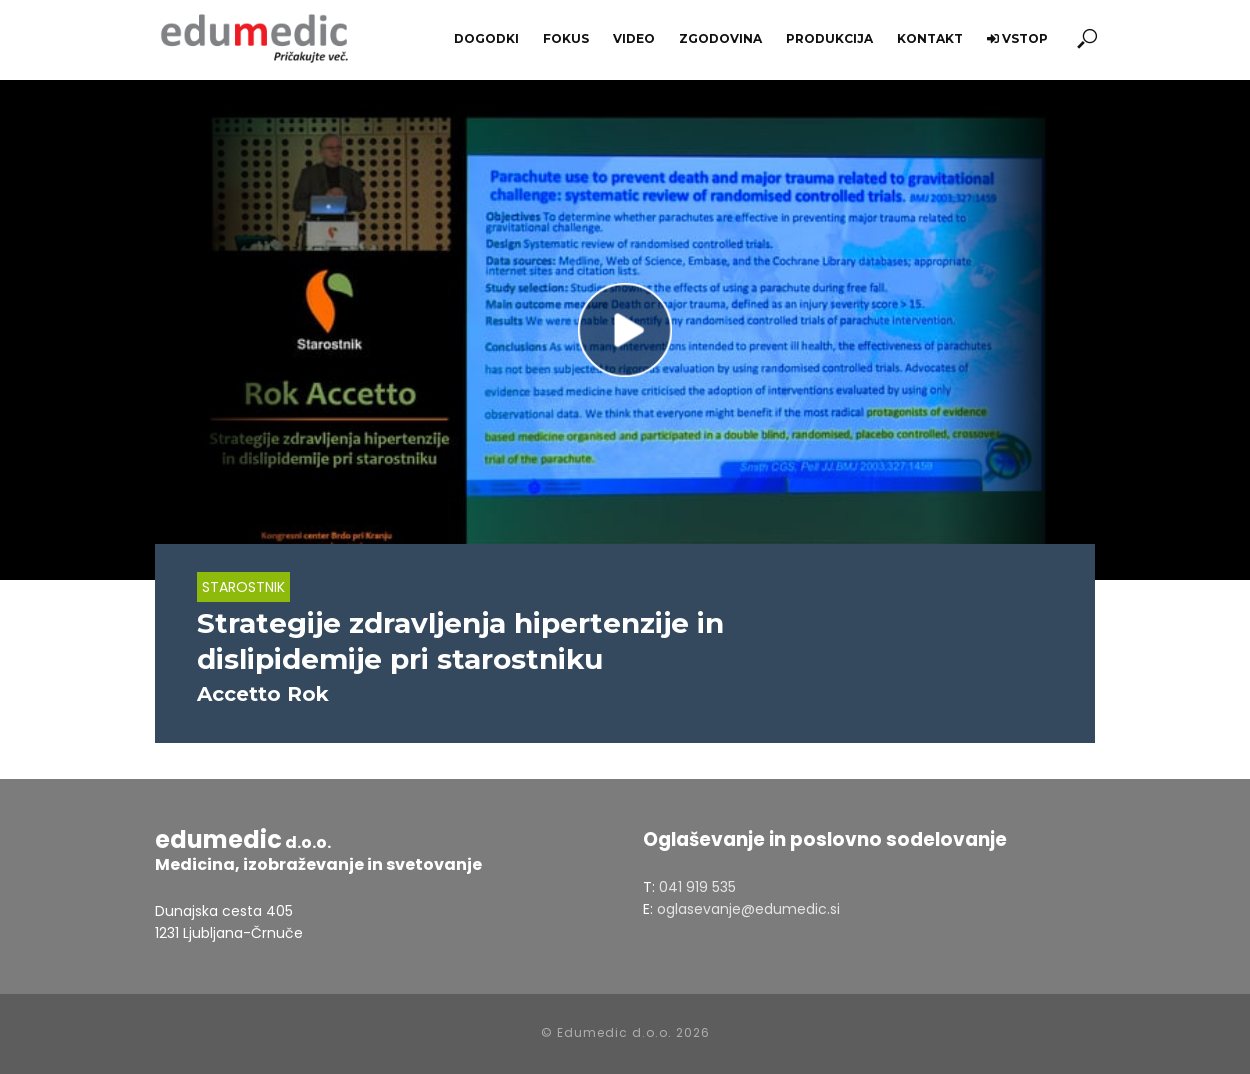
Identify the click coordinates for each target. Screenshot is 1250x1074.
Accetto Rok (263, 694)
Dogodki (486, 38)
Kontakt (930, 38)
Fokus (566, 38)
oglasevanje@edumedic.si (748, 909)
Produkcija (829, 38)
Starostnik (243, 587)
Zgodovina (720, 38)
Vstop (1017, 38)
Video (634, 38)
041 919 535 (697, 887)
